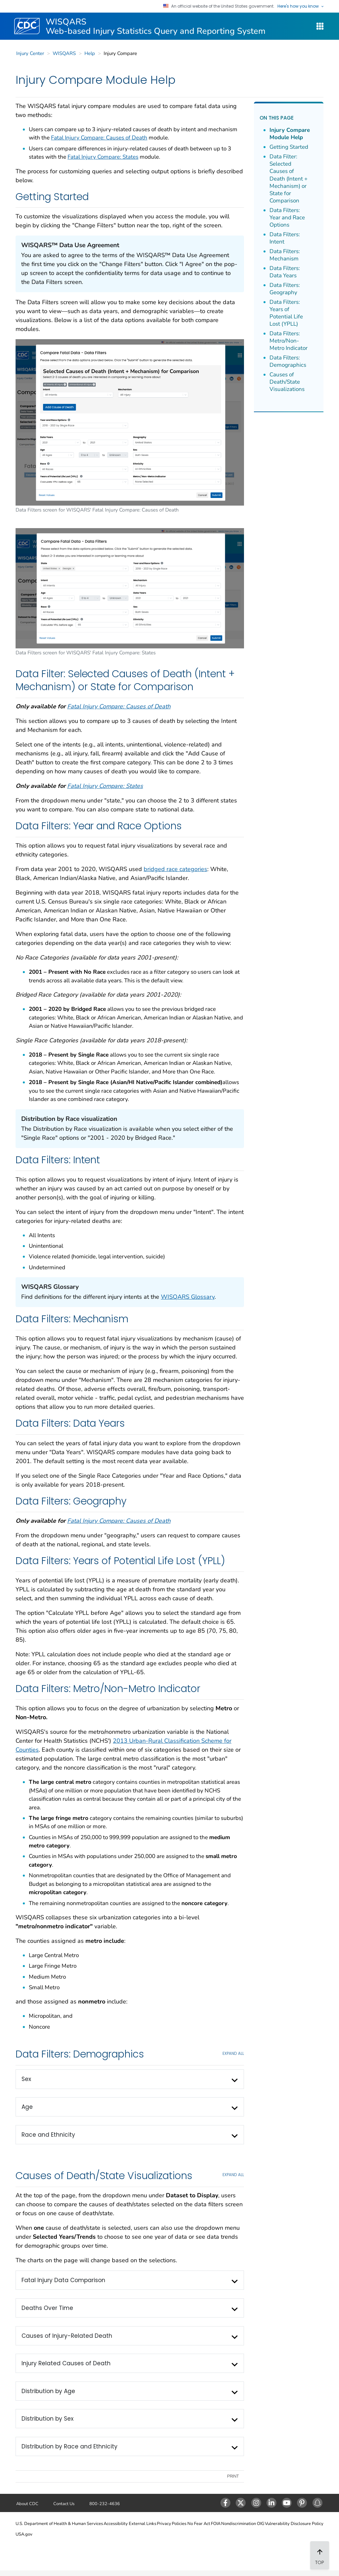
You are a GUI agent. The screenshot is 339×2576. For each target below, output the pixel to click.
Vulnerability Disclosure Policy (294, 2524)
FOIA (215, 2524)
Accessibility (116, 2524)
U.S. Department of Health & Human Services (59, 2524)
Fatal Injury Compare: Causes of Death (99, 137)
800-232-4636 (104, 2504)
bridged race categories (175, 869)
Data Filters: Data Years (284, 271)
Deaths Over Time (47, 2308)
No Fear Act (198, 2524)
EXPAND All (233, 2053)
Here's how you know (300, 6)
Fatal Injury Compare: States (103, 157)
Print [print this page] (233, 2476)
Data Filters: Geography (284, 288)
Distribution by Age (48, 2391)
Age (27, 2107)
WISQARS (64, 53)
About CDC (27, 2504)
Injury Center (30, 53)
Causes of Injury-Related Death (67, 2336)
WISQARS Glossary (188, 1297)
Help (89, 53)
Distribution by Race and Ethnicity (70, 2446)
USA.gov (24, 2534)
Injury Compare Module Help (289, 133)
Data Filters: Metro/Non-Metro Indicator (288, 341)
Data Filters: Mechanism (284, 254)
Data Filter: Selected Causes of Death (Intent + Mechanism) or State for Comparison (288, 178)
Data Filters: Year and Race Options (287, 217)
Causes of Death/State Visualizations (287, 382)
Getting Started (288, 147)
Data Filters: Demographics (287, 361)
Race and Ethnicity (48, 2135)
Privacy (164, 2524)
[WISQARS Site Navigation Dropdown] (320, 26)
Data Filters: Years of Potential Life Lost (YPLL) (286, 313)
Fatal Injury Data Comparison (63, 2280)
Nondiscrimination (238, 2524)
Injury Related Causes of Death (66, 2363)
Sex (26, 2079)
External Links (142, 2524)
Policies (179, 2524)
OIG (260, 2524)
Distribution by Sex (47, 2419)
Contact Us (63, 2504)
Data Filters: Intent (284, 238)
